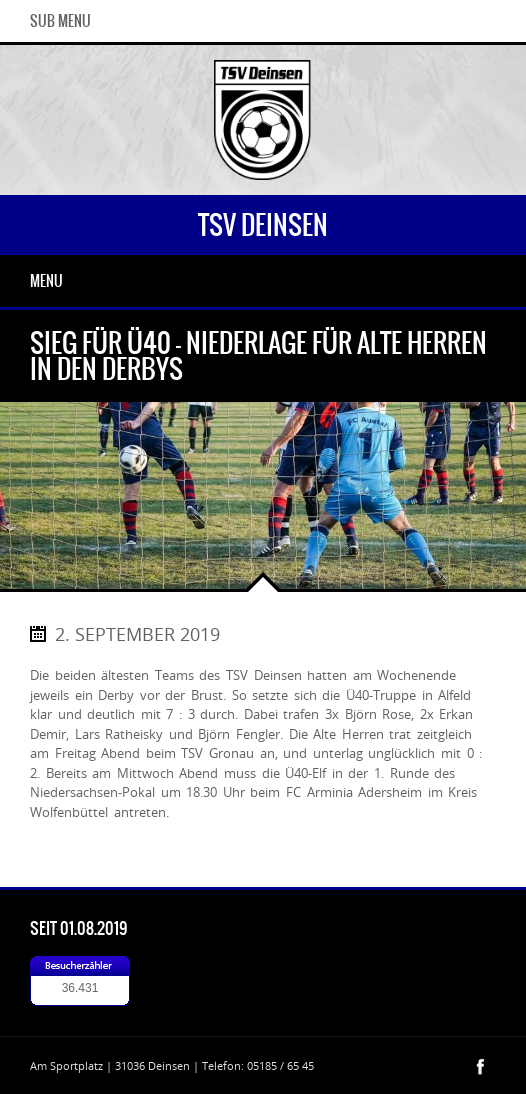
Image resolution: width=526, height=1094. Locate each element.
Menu (46, 281)
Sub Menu (60, 21)
